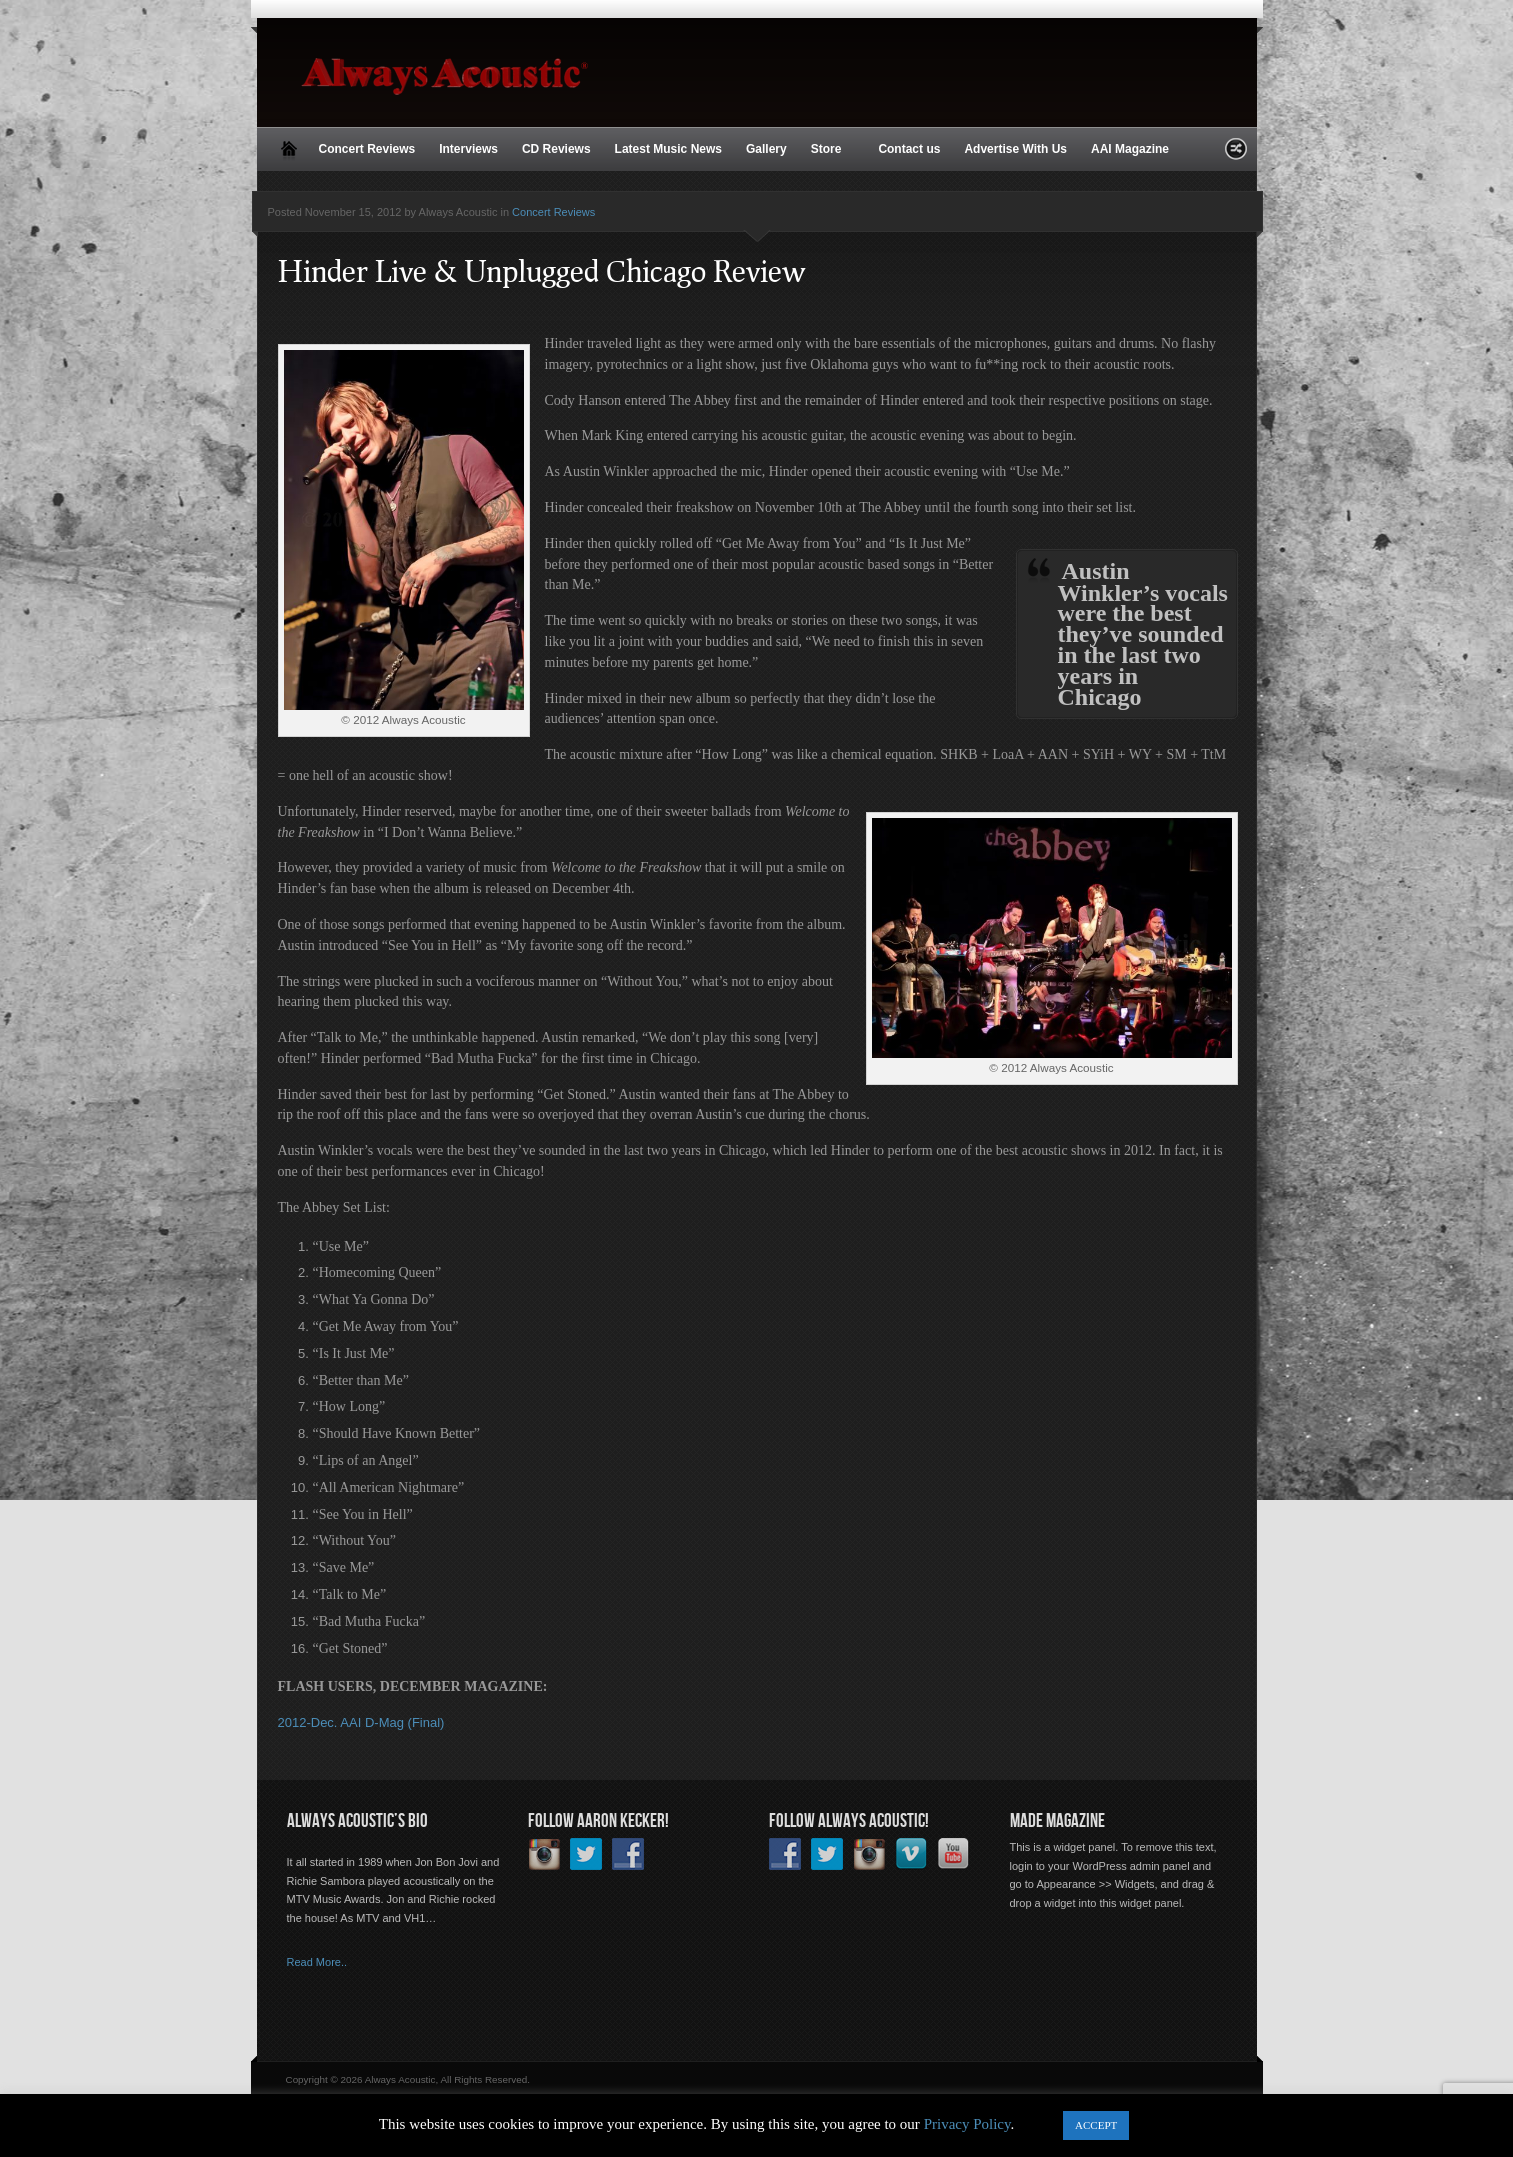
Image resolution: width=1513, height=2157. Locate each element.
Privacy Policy (967, 2124)
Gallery (766, 149)
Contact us (909, 149)
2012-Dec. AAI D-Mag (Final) (361, 1722)
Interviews (468, 149)
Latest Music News (668, 149)
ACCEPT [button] (1096, 2125)
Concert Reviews (367, 149)
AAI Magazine (1130, 149)
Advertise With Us (1015, 149)
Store (828, 150)
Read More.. (317, 1962)
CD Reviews (556, 149)
